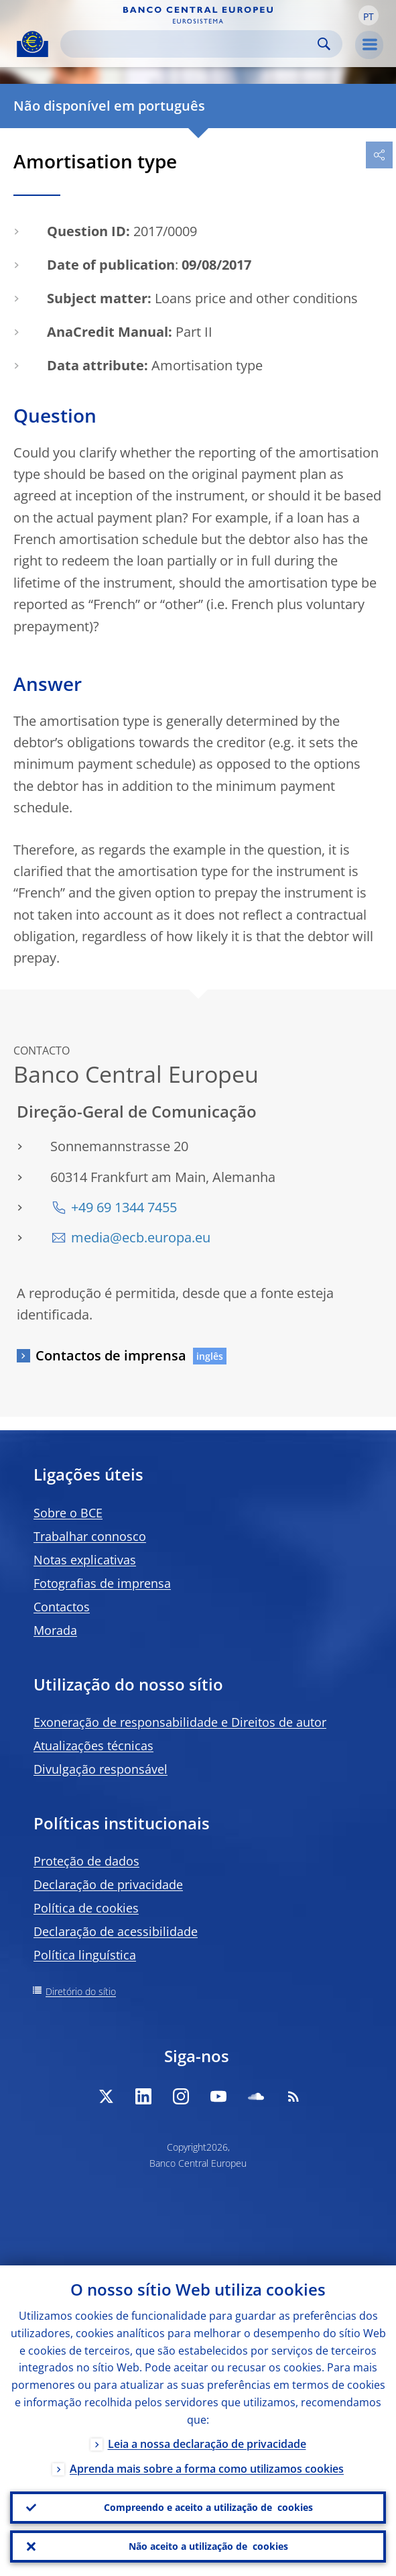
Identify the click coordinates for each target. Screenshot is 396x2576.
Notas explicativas (85, 1560)
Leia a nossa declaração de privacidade (207, 2443)
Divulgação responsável (101, 1769)
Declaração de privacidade (108, 1884)
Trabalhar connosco (90, 1536)
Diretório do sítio (81, 1991)
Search (324, 44)
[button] (368, 15)
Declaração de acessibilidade (116, 1931)
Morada (55, 1630)
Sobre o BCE (68, 1513)
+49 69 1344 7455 (124, 1207)
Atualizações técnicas (93, 1745)
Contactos (62, 1607)
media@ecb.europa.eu (140, 1237)
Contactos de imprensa (111, 1355)
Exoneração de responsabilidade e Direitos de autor (180, 1722)
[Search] (190, 44)
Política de (86, 1908)
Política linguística (85, 1955)
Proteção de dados (86, 1861)
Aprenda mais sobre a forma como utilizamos (207, 2468)
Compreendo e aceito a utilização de (208, 2507)
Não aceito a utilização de (208, 2546)
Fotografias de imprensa (102, 1583)
